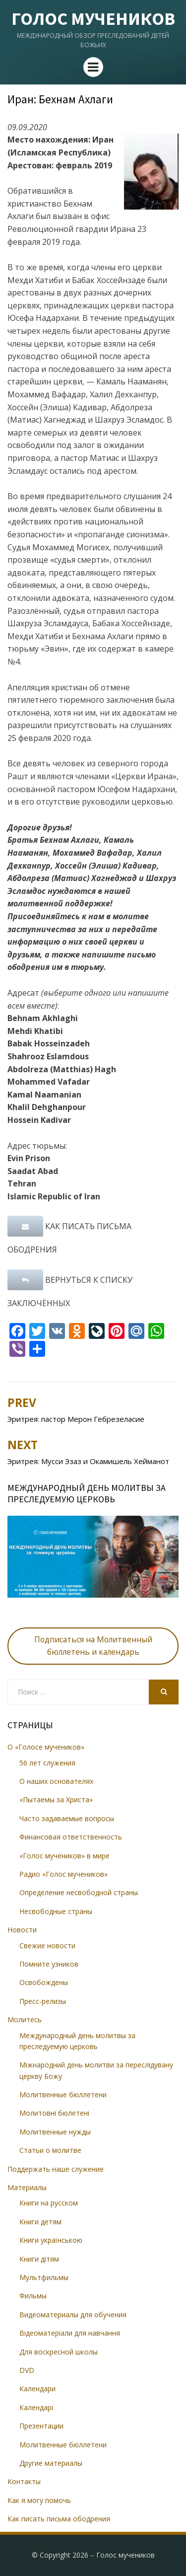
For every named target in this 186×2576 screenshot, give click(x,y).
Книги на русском (48, 2203)
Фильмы (33, 2295)
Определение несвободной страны (78, 1892)
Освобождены (43, 1982)
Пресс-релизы (42, 2001)
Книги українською (50, 2240)
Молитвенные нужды (55, 2131)
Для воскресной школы (58, 2351)
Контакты (24, 2481)
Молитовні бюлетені (54, 2113)
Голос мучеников (93, 18)
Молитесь (24, 2019)
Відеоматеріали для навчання (69, 2333)
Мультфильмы (43, 2277)
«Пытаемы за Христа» (56, 1799)
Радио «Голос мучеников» (63, 1874)
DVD (26, 2370)
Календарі (36, 2407)
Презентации (41, 2425)
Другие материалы (50, 2463)
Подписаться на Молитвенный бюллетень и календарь (93, 1645)
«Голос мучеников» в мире (64, 1855)
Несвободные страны (55, 1911)
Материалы (27, 2187)
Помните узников (48, 1964)
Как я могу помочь (39, 2500)
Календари (37, 2388)
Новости (22, 1929)
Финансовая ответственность (70, 1836)
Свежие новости (47, 1945)
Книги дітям (39, 2259)
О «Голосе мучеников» (45, 1747)
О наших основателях (56, 1781)
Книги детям (40, 2221)
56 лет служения (47, 1762)
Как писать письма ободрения (58, 2518)
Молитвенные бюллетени (63, 2094)
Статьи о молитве (50, 2150)
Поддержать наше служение (55, 2169)
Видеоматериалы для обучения (72, 2314)
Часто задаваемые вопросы (66, 1818)
